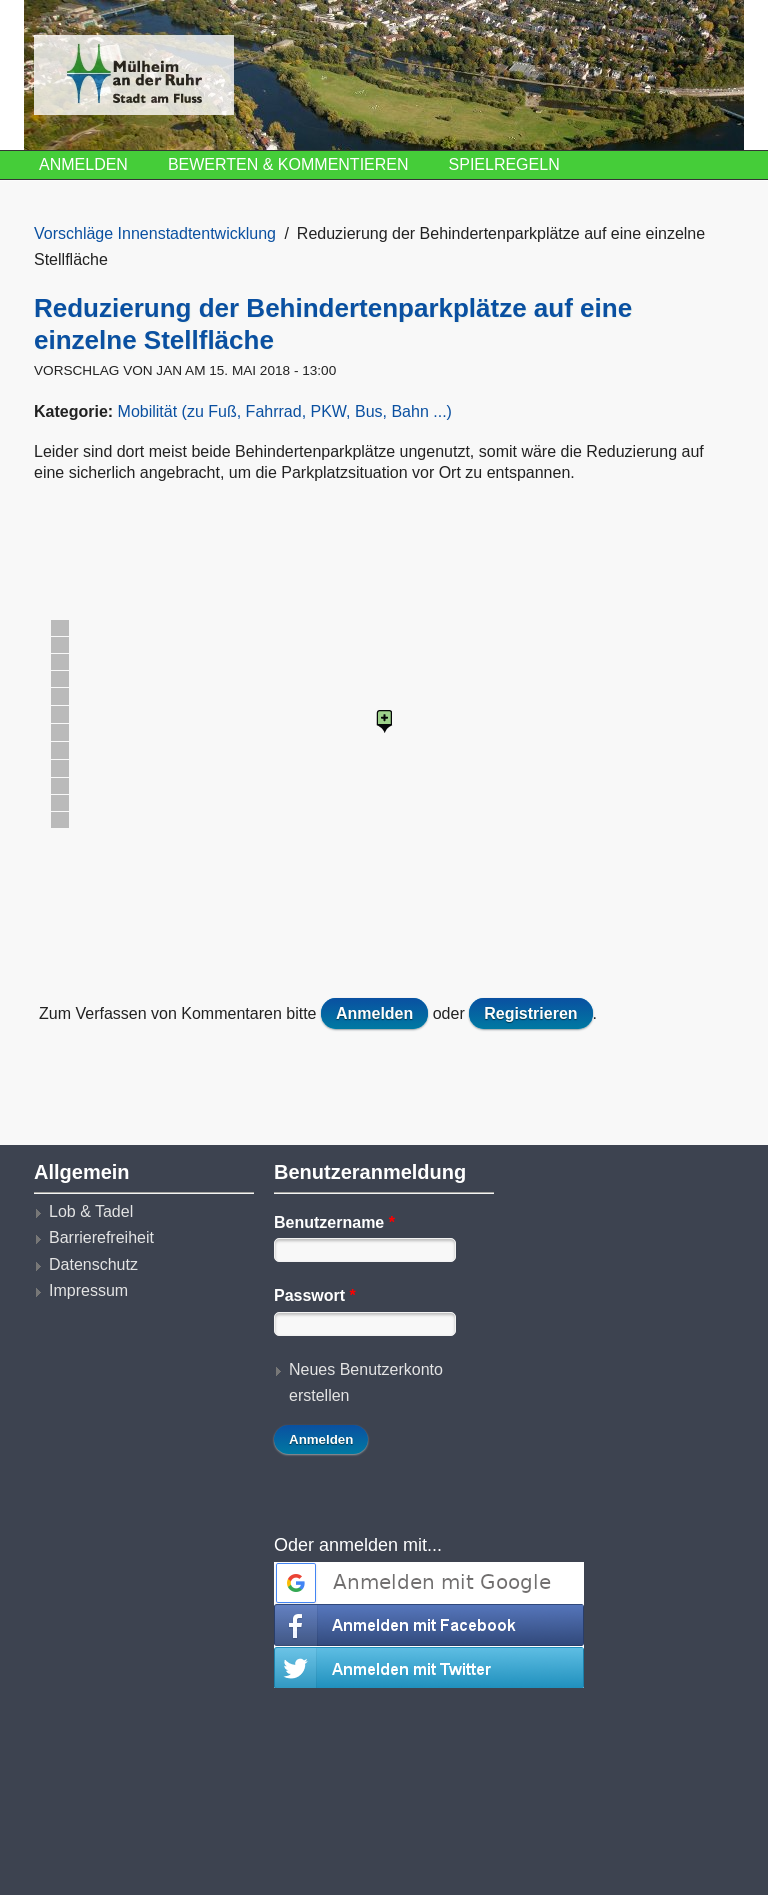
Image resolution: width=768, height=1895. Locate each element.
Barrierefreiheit (101, 1237)
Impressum (88, 1290)
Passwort (315, 1295)
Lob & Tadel (91, 1211)
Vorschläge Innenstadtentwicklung (155, 233)
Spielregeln (504, 164)
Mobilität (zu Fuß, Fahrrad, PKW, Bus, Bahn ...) (285, 411)
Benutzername (334, 1222)
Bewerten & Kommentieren (288, 164)
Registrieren (530, 1013)
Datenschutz (93, 1264)
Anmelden (83, 164)
